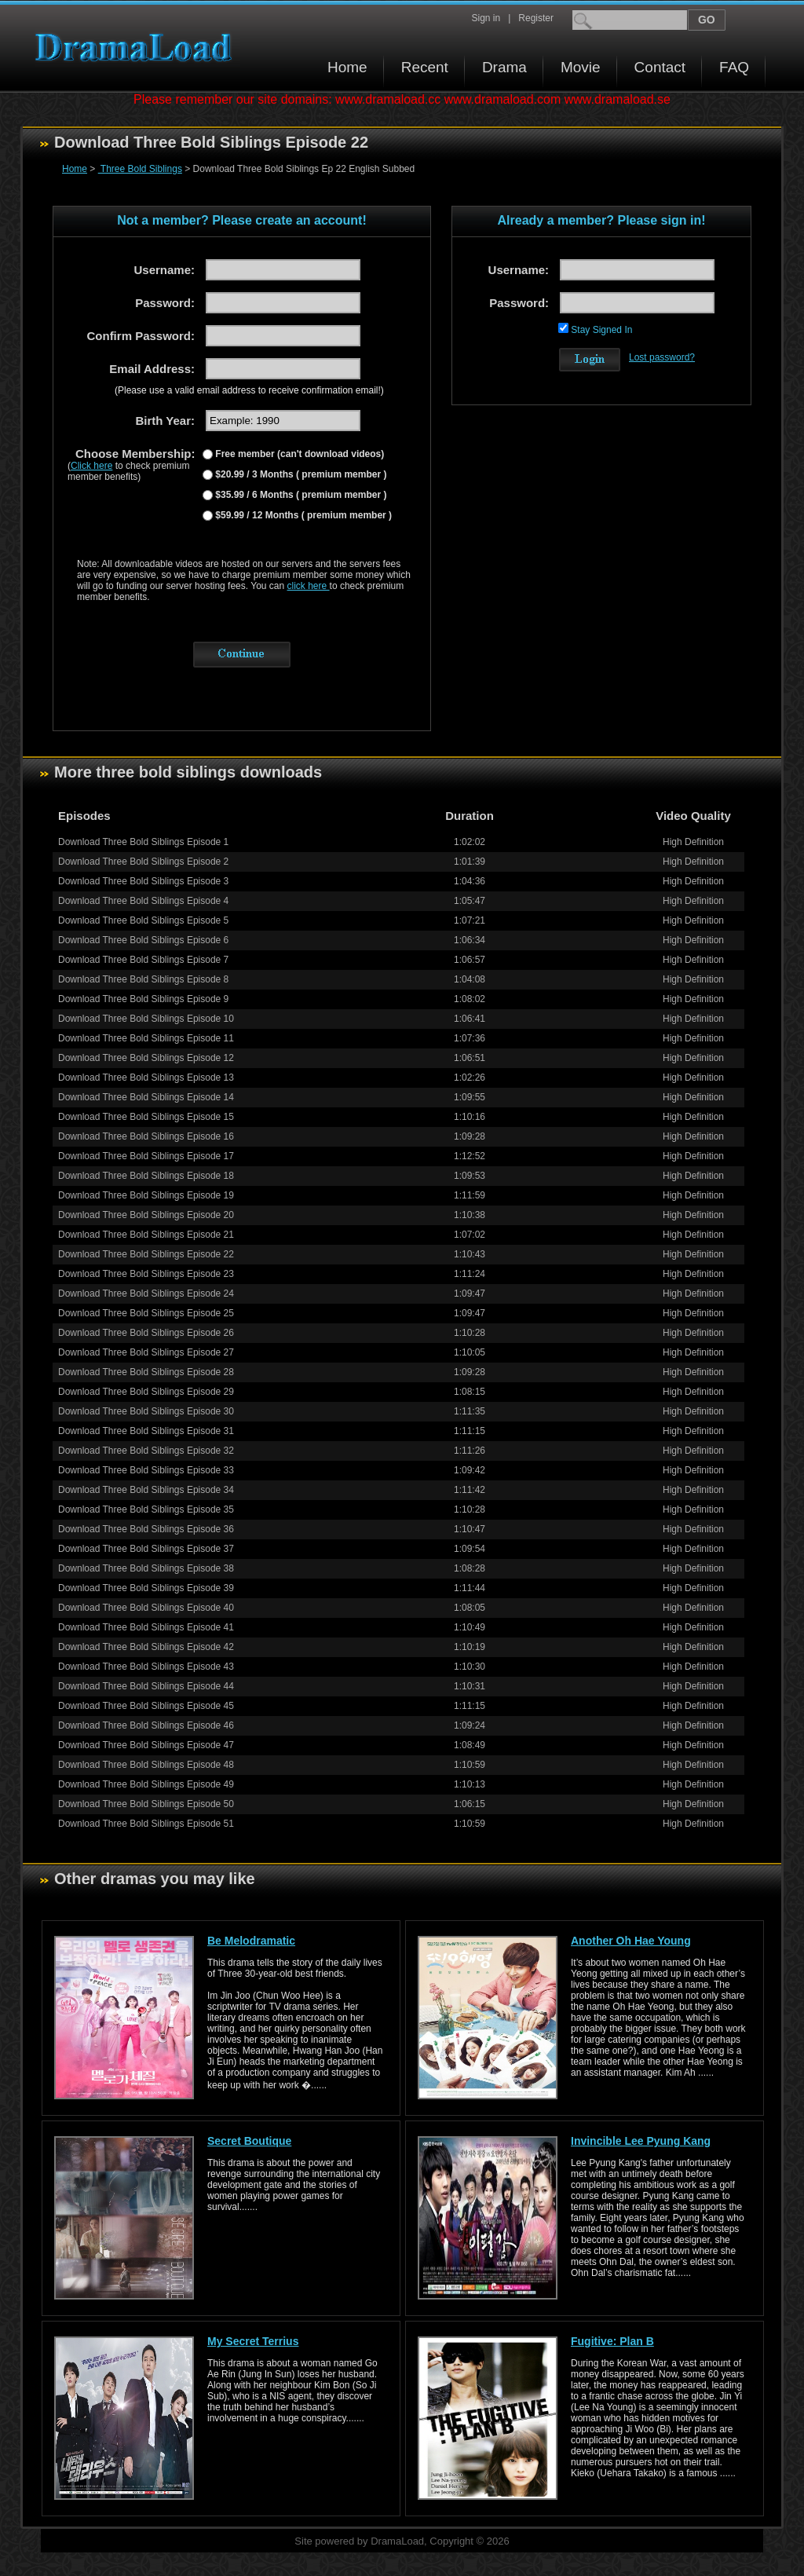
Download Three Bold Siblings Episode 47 (146, 1745)
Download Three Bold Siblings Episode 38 (146, 1568)
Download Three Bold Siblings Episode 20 (146, 1214)
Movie (581, 67)
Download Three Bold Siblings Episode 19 (146, 1195)
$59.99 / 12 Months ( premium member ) (302, 515)
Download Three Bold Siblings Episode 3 (143, 881)
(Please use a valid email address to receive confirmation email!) (249, 390)
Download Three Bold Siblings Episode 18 (146, 1175)
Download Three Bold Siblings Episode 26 (146, 1332)
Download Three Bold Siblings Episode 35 (146, 1509)
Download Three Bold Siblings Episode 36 (146, 1529)
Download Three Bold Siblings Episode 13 (146, 1077)
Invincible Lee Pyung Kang (641, 2141)
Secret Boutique (249, 2141)
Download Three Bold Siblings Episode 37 (146, 1548)
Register (536, 18)
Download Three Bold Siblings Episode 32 (146, 1450)
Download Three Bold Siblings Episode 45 (146, 1705)
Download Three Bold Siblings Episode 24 (146, 1293)
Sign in (485, 18)
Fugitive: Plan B (612, 2341)
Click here (91, 465)
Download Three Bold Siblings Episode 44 (146, 1686)
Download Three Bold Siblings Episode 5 (143, 920)
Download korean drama (137, 47)
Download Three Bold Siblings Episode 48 (146, 1764)
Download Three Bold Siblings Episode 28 (146, 1372)
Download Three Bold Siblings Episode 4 (143, 900)
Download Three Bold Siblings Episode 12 (146, 1057)
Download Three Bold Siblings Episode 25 (146, 1313)
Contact (659, 67)
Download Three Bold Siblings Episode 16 (146, 1136)
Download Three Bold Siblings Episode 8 (143, 979)
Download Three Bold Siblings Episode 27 (146, 1352)
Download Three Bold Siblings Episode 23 (146, 1273)
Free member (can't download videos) (298, 453)
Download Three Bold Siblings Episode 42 (146, 1646)
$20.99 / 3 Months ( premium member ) (299, 474)
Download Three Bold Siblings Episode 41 (146, 1627)
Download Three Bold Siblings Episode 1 (143, 841)
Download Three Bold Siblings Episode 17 (146, 1156)
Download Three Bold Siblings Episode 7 (143, 959)
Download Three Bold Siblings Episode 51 (146, 1823)
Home (347, 67)
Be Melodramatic (251, 1940)
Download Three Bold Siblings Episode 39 (146, 1588)
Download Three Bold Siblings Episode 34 (146, 1489)
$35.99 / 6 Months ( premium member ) (299, 494)
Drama (504, 67)
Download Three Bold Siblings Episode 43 (146, 1666)
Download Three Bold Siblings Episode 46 (146, 1725)
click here (308, 585)
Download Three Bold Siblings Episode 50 (146, 1803)
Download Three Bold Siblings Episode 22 (146, 1254)
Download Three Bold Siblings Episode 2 (143, 861)
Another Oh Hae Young (631, 1940)
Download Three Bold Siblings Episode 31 (146, 1430)
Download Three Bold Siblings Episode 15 (146, 1116)
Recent (424, 67)
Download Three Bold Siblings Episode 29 (146, 1391)
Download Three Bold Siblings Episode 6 (143, 940)
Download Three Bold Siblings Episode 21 (146, 1234)
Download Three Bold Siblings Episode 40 (146, 1607)
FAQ (734, 67)
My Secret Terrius (252, 2341)
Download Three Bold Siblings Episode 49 (146, 1784)
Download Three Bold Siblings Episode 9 (143, 998)
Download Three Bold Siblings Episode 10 (146, 1018)
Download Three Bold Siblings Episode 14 (146, 1097)
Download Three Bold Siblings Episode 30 (146, 1411)
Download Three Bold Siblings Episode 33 (146, 1470)
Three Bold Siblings (140, 168)
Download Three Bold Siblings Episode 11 (146, 1038)
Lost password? (662, 357)
